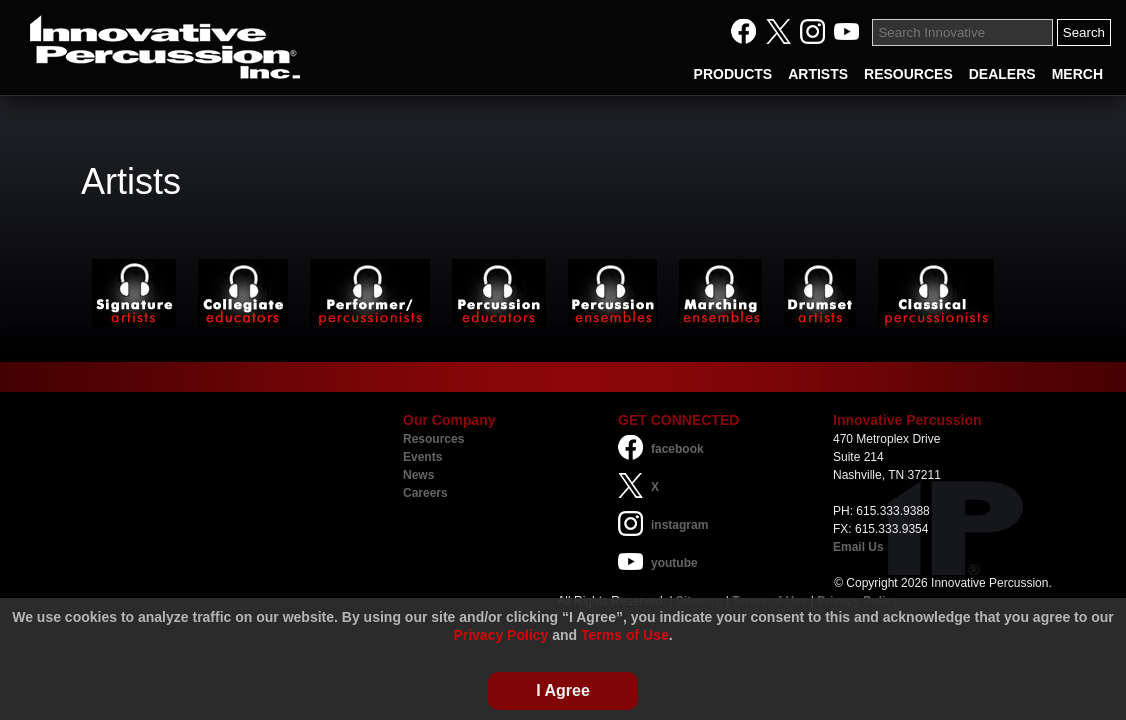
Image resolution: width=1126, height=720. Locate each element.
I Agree (563, 690)
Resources (433, 439)
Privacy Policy (500, 635)
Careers (425, 493)
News (418, 475)
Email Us (858, 547)
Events (422, 457)
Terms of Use (625, 635)
